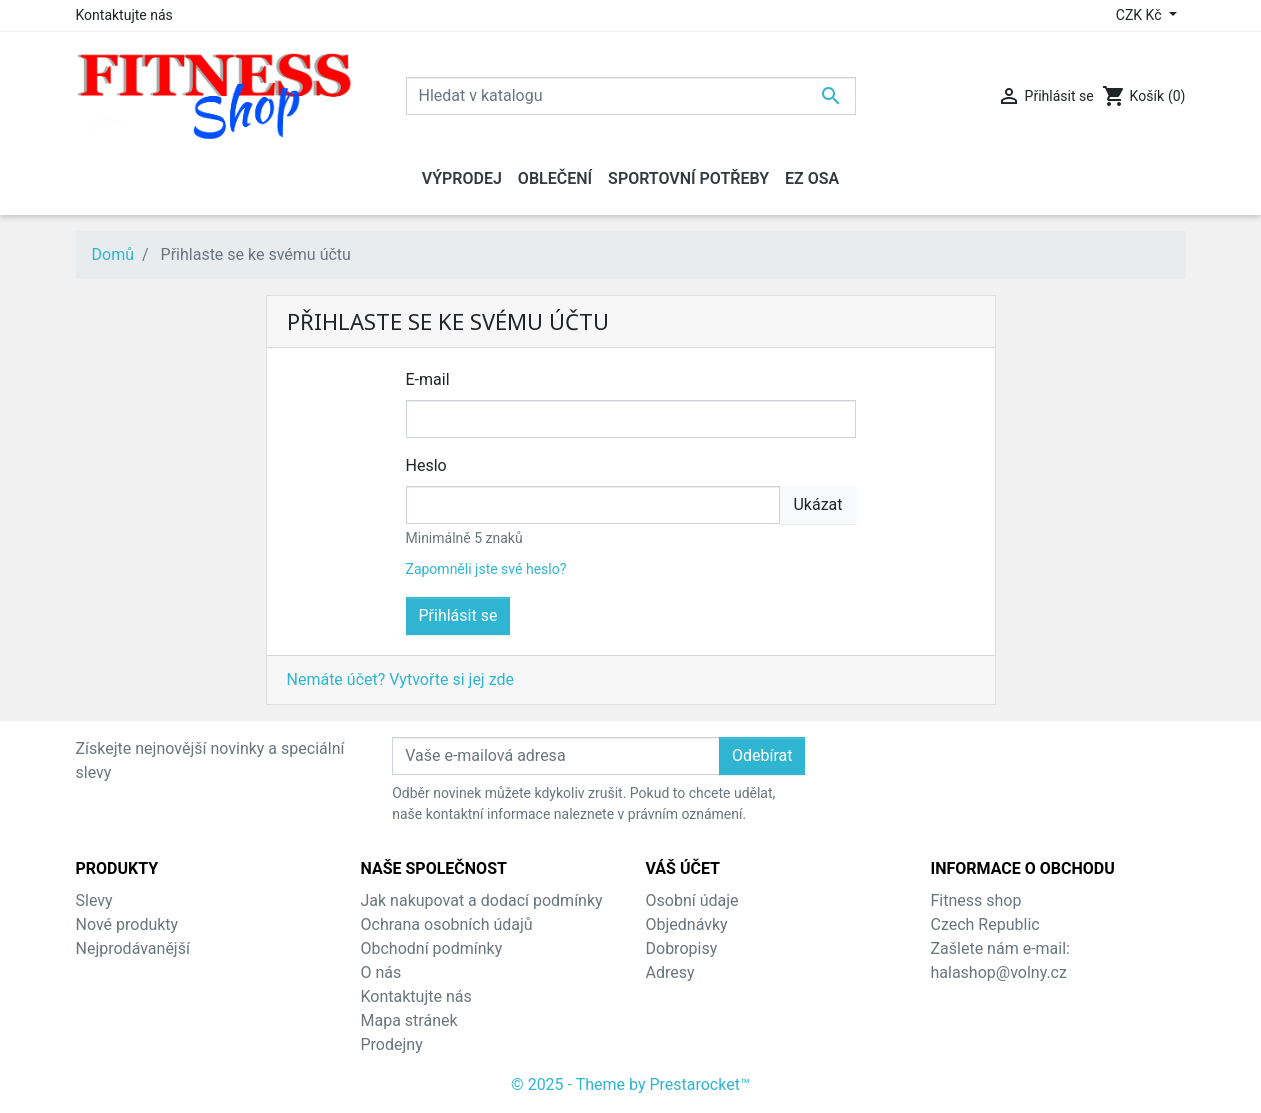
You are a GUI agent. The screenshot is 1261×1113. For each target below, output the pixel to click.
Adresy (670, 972)
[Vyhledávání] (631, 96)
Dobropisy (682, 948)
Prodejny (392, 1044)
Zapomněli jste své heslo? (486, 569)
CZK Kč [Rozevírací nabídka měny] (1140, 15)
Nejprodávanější (133, 948)
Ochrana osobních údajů (447, 924)
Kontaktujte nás (124, 15)
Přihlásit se (458, 615)
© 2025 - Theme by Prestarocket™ (630, 1084)
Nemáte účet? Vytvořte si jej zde (400, 679)
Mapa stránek (409, 1020)
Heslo (426, 465)
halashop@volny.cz (999, 972)
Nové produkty (127, 924)
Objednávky (687, 924)
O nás (381, 972)
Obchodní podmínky (432, 948)
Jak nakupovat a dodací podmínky (482, 900)
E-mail (428, 379)
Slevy (94, 900)
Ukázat (817, 504)
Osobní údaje (692, 900)
